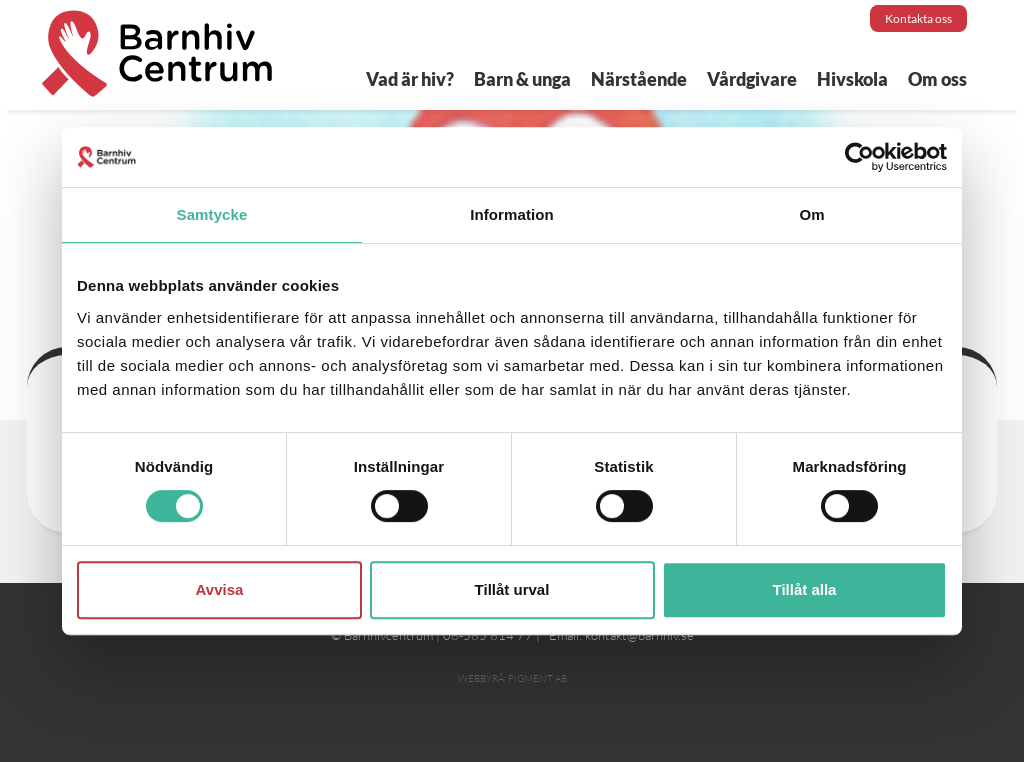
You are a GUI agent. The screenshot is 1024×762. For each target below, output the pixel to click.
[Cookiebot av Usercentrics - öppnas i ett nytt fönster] (859, 157)
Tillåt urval (512, 589)
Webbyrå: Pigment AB (512, 678)
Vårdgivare (752, 79)
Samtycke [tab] (212, 214)
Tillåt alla (805, 589)
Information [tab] (512, 214)
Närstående (639, 79)
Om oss (937, 79)
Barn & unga (522, 79)
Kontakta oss (918, 18)
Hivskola (852, 79)
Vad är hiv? (410, 79)
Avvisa (220, 589)
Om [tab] (811, 214)
